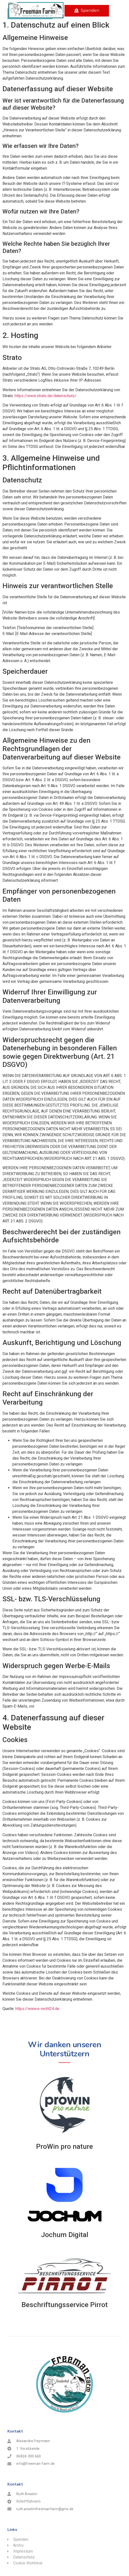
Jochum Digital (64, 2235)
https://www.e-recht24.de (37, 2008)
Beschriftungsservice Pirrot (65, 2305)
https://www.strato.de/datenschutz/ (46, 395)
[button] (86, 11)
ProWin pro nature (64, 2146)
